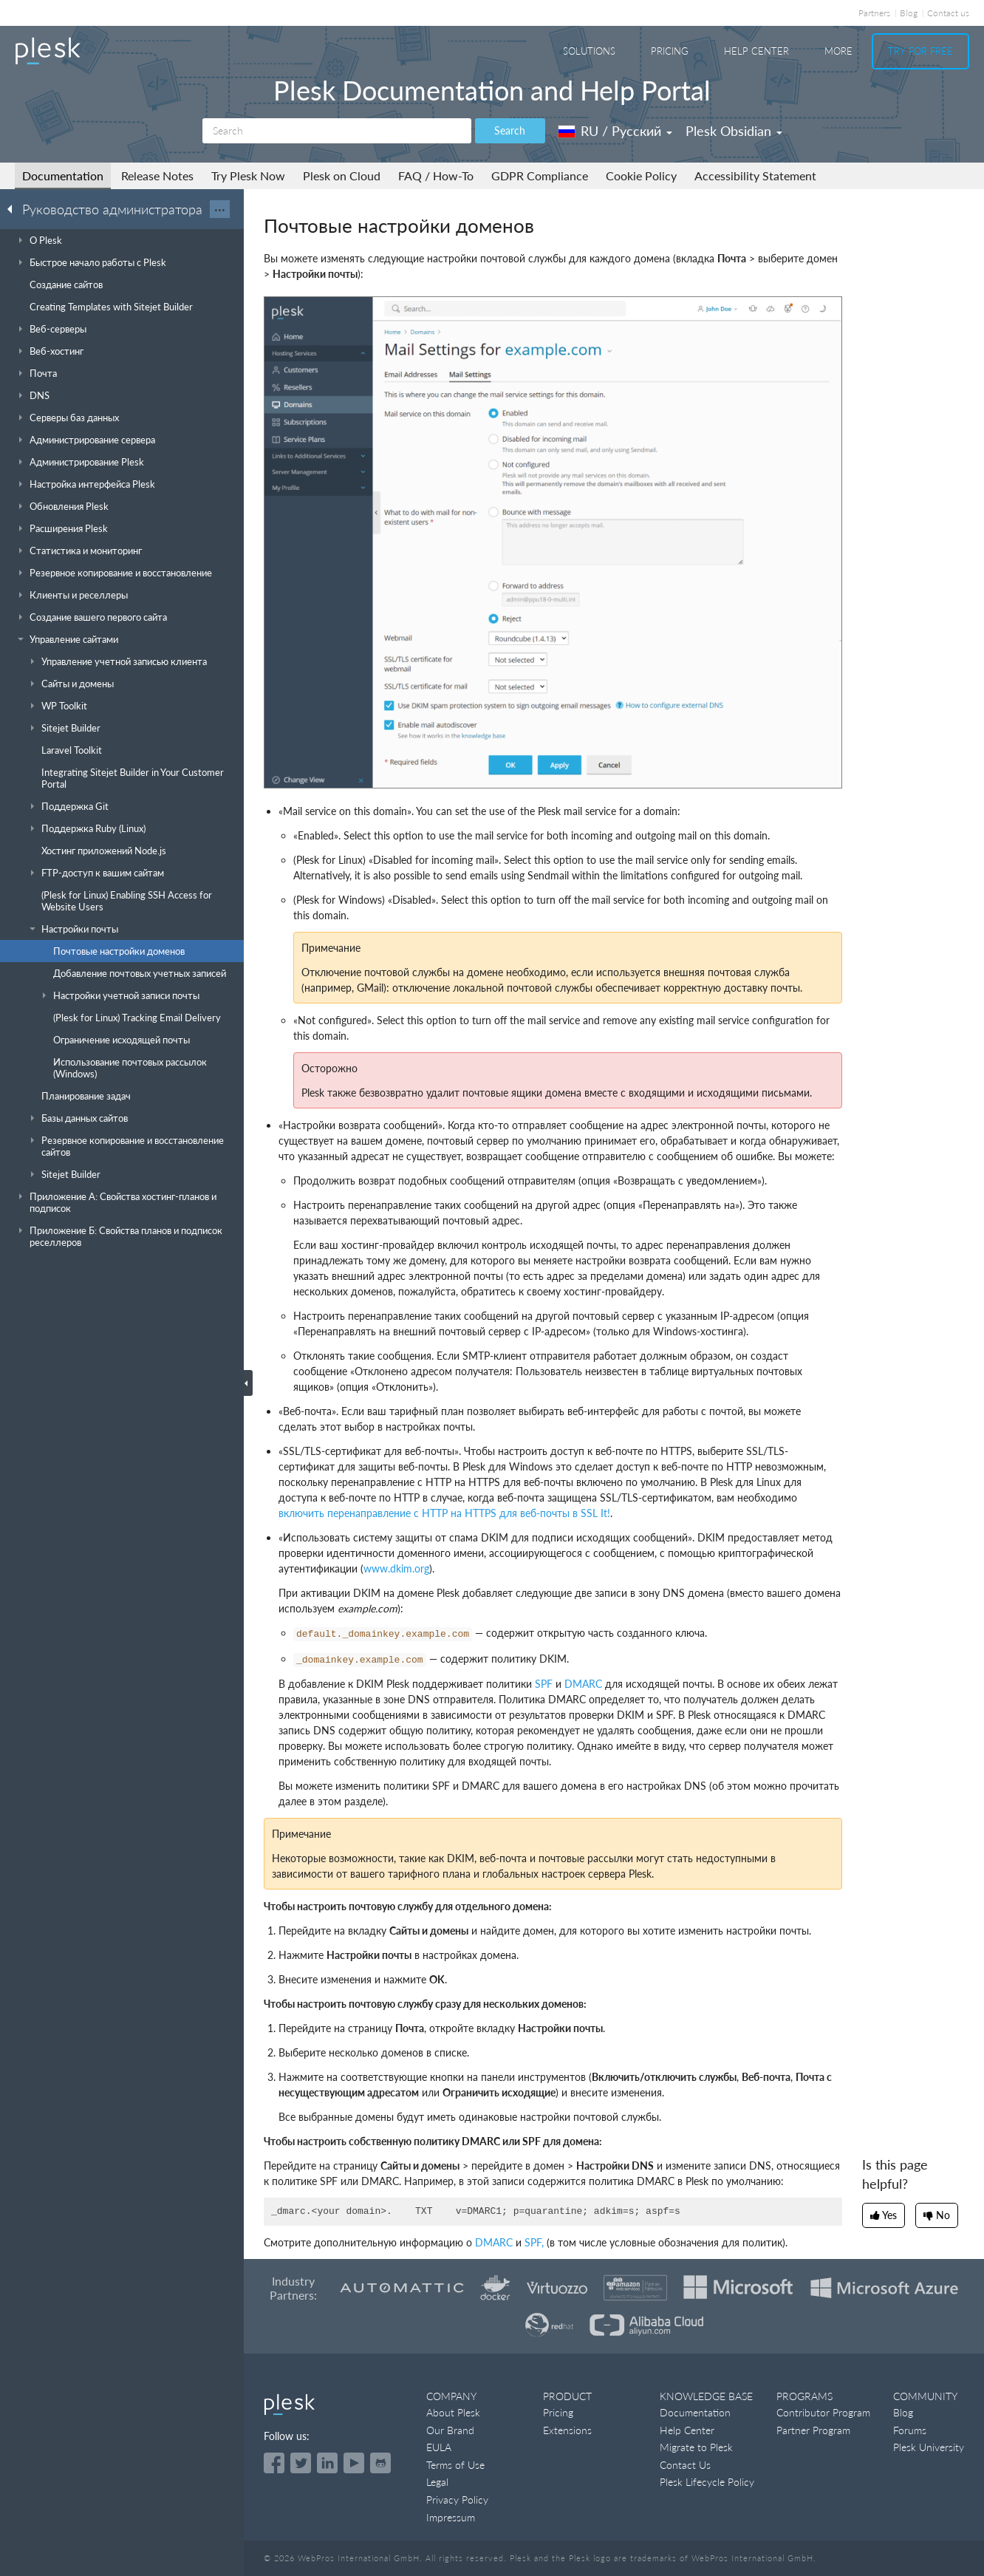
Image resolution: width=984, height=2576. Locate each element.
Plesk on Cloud (341, 175)
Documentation (62, 175)
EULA (438, 2447)
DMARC (583, 1683)
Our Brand (450, 2430)
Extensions (567, 2430)
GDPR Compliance (539, 175)
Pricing (670, 51)
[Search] (336, 130)
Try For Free (920, 51)
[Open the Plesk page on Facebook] (274, 2463)
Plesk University (928, 2447)
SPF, (534, 2242)
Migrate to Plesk (696, 2447)
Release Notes (157, 175)
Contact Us (685, 2465)
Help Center (756, 51)
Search (509, 130)
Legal (437, 2482)
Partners (874, 12)
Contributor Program (823, 2412)
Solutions (589, 51)
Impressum (450, 2517)
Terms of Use (455, 2465)
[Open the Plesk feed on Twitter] (300, 2463)
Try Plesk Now (248, 175)
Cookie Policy (641, 175)
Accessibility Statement (755, 175)
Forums (909, 2430)
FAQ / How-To (436, 175)
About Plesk (453, 2412)
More (838, 51)
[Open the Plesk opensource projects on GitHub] (380, 2463)
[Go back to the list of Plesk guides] (14, 208)
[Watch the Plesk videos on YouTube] (354, 2463)
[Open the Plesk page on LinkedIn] (327, 2463)
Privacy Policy (457, 2499)
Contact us (948, 12)
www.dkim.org (396, 1568)
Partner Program (813, 2430)
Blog (909, 12)
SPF (544, 1683)
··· (219, 209)
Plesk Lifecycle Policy (707, 2482)
